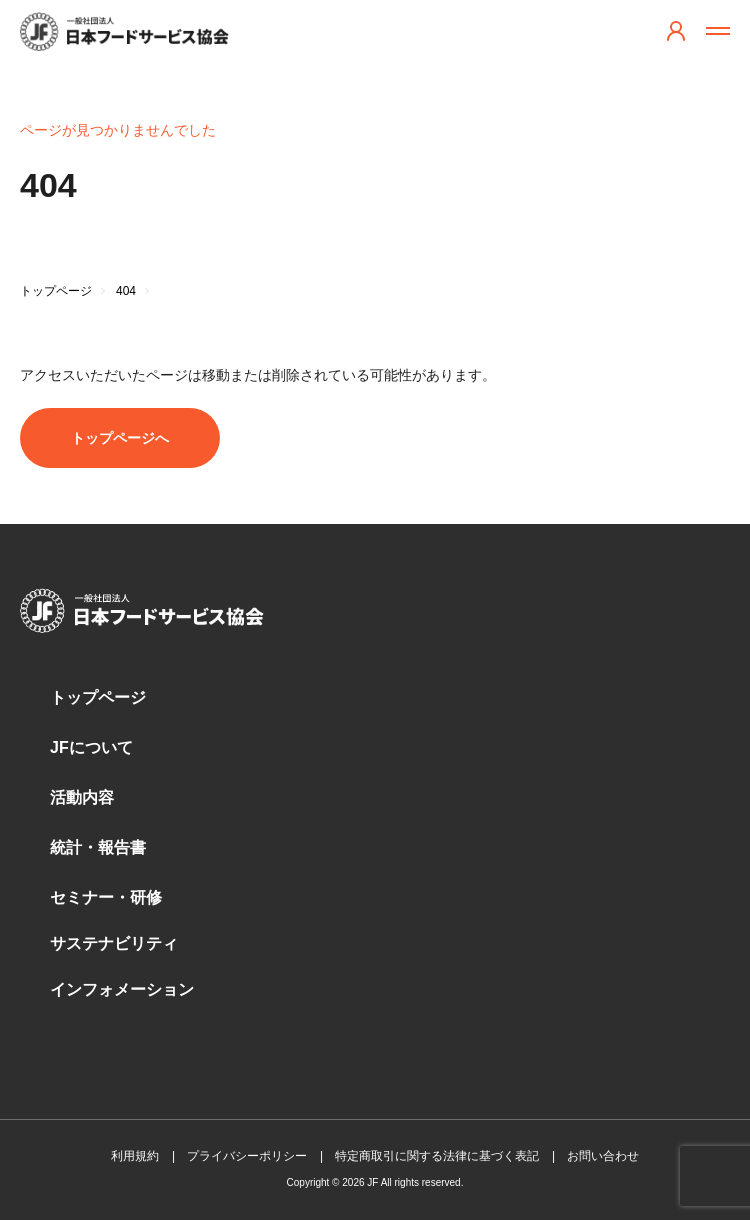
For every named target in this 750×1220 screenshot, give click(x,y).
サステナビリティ (114, 943)
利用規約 (135, 1156)
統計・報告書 (98, 847)
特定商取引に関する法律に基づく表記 (437, 1156)
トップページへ (120, 438)
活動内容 (82, 797)
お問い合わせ (603, 1156)
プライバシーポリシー (247, 1156)
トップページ (98, 697)
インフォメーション (122, 989)
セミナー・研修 (106, 897)
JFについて (91, 747)
